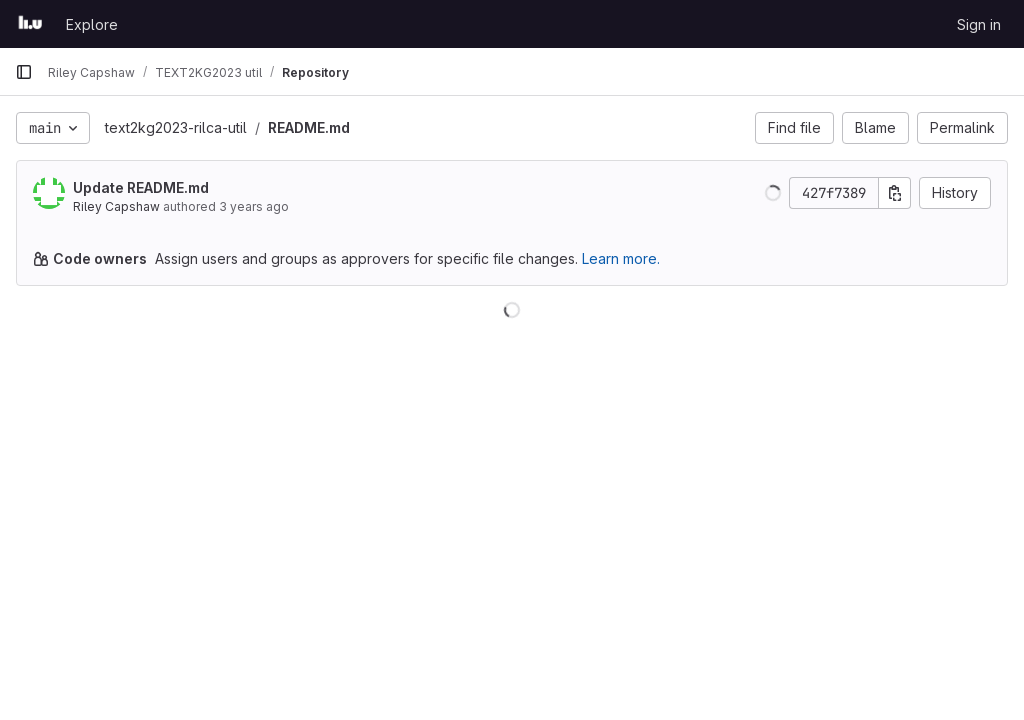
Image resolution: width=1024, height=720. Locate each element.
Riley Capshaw (116, 206)
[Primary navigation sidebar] (24, 72)
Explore (92, 24)
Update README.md (141, 187)
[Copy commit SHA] (895, 193)
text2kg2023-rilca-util (176, 127)
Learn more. (621, 258)
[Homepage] (30, 24)
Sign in (979, 24)
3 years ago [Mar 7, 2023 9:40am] (254, 206)
